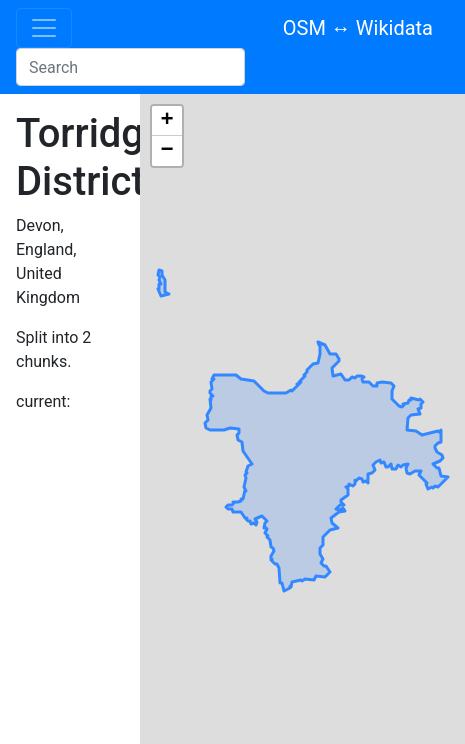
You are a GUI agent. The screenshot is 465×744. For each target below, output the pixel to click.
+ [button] (166, 121)
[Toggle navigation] (44, 28)
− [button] (166, 151)
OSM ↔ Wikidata (358, 28)
